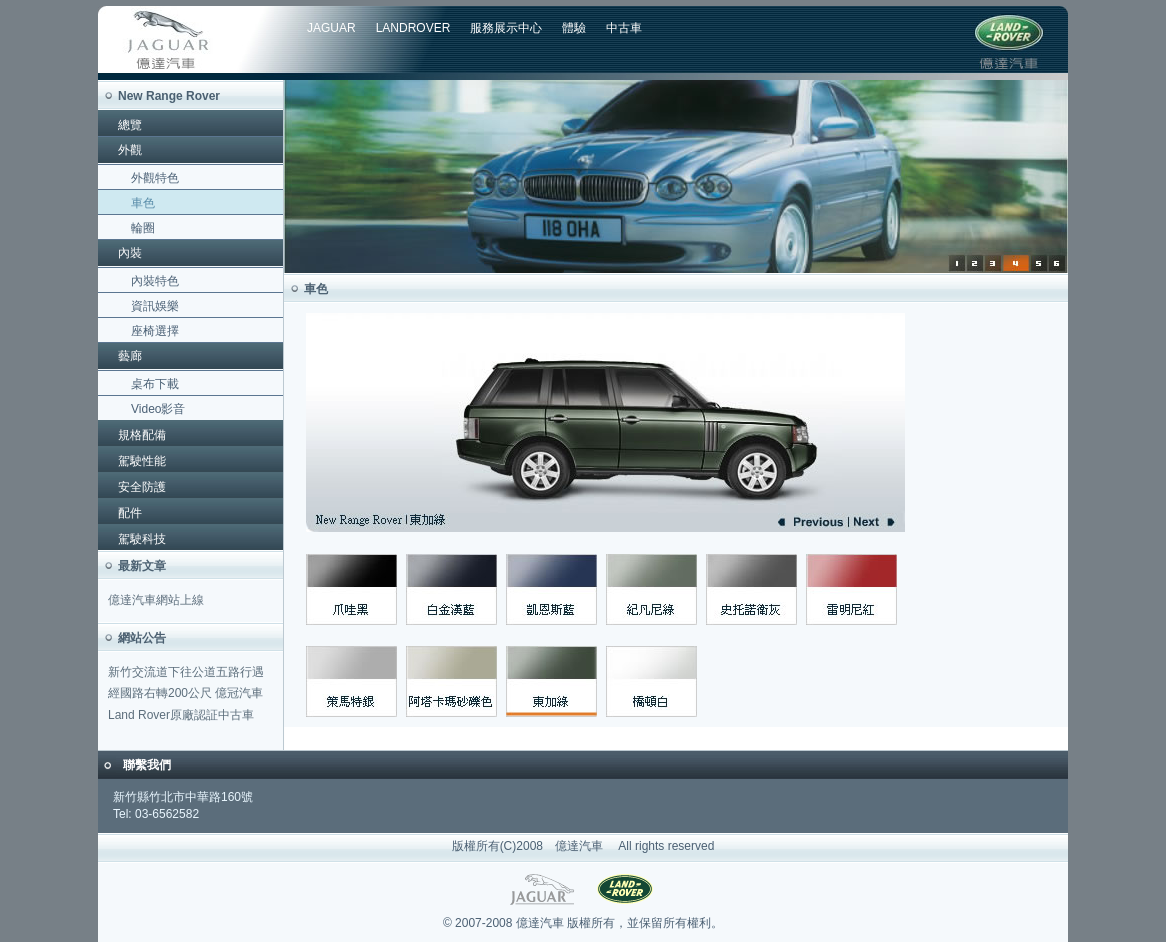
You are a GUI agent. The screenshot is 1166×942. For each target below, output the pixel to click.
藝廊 (130, 356)
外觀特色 (155, 178)
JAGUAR (331, 28)
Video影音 (158, 409)
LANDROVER (413, 28)
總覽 (130, 125)
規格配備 (142, 435)
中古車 (624, 28)
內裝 (130, 253)
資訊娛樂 (155, 306)
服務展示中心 (506, 28)
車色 (143, 203)
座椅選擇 (155, 331)
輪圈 (143, 228)
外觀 (130, 150)
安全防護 (142, 487)
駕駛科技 (142, 539)
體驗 (574, 28)
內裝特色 (155, 281)
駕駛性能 (142, 461)
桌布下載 (155, 384)
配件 (130, 513)
